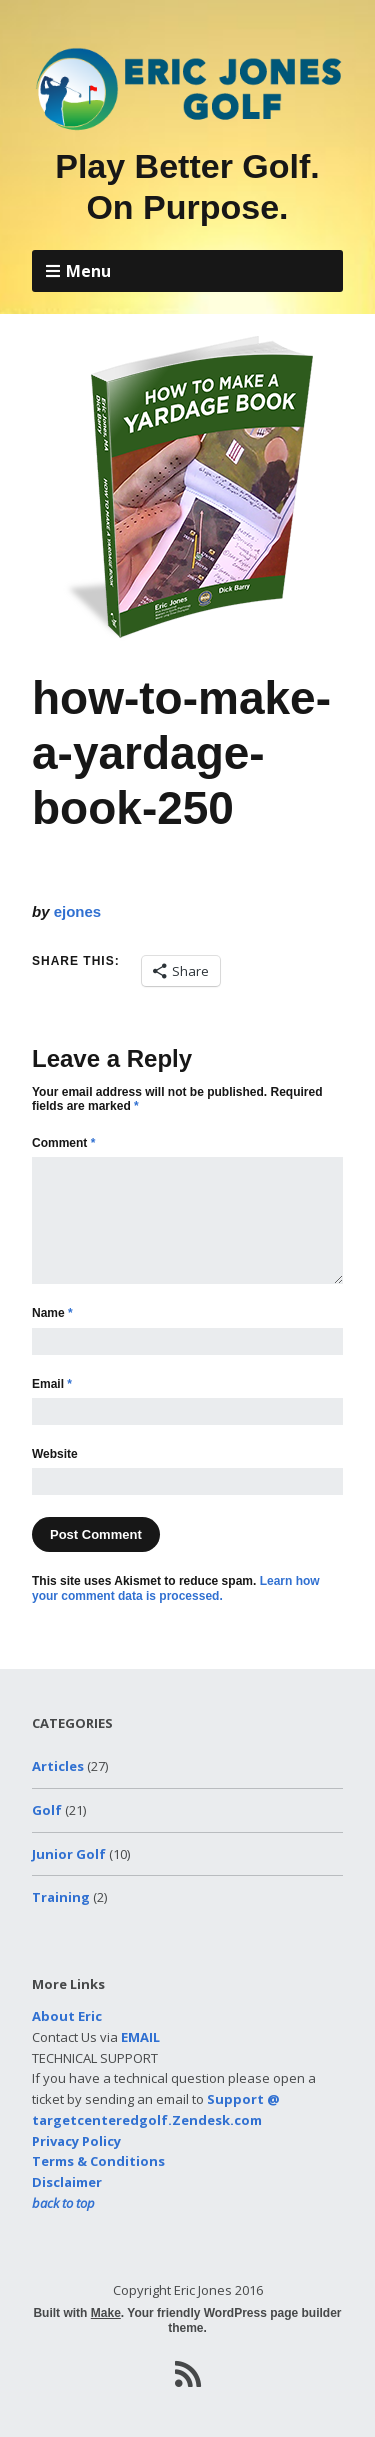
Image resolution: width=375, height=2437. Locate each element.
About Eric (67, 2016)
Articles (58, 1766)
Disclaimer (67, 2182)
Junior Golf (69, 1854)
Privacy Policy (76, 2141)
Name (52, 1313)
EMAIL (140, 2037)
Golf (47, 1810)
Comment (63, 1143)
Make (106, 2313)
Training (61, 1897)
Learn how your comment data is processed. (176, 1588)
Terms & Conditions (98, 2161)
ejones (78, 911)
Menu (88, 271)
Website (55, 1454)
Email (52, 1384)
